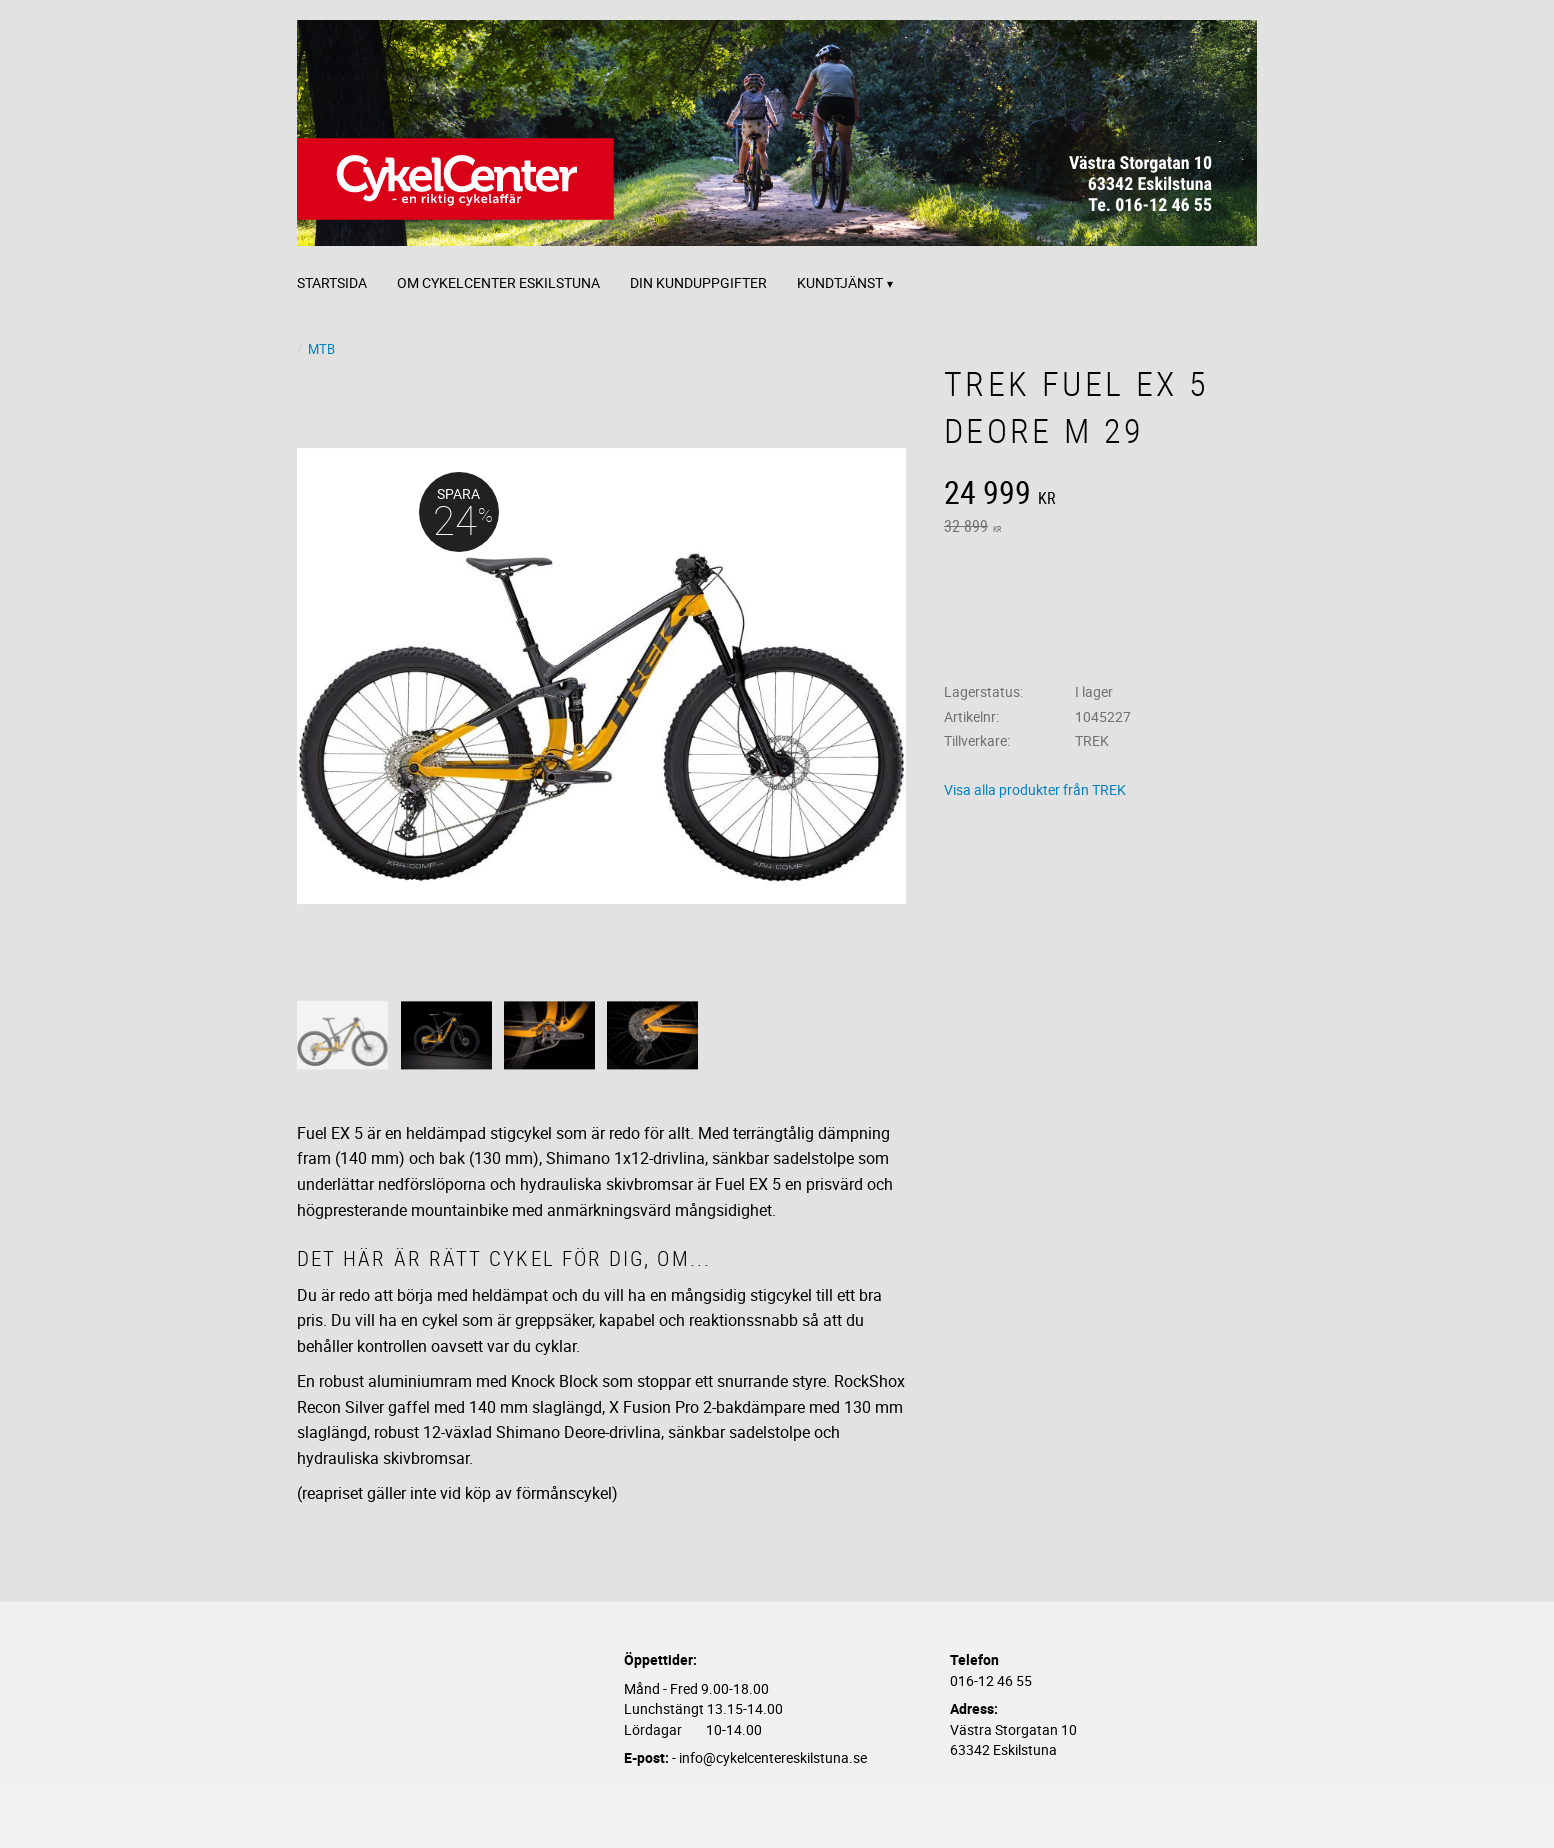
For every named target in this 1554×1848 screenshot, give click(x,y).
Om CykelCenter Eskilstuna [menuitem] (498, 282)
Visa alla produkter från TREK (1035, 789)
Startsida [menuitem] (332, 282)
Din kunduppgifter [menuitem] (698, 282)
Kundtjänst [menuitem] (840, 282)
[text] (1100, 495)
